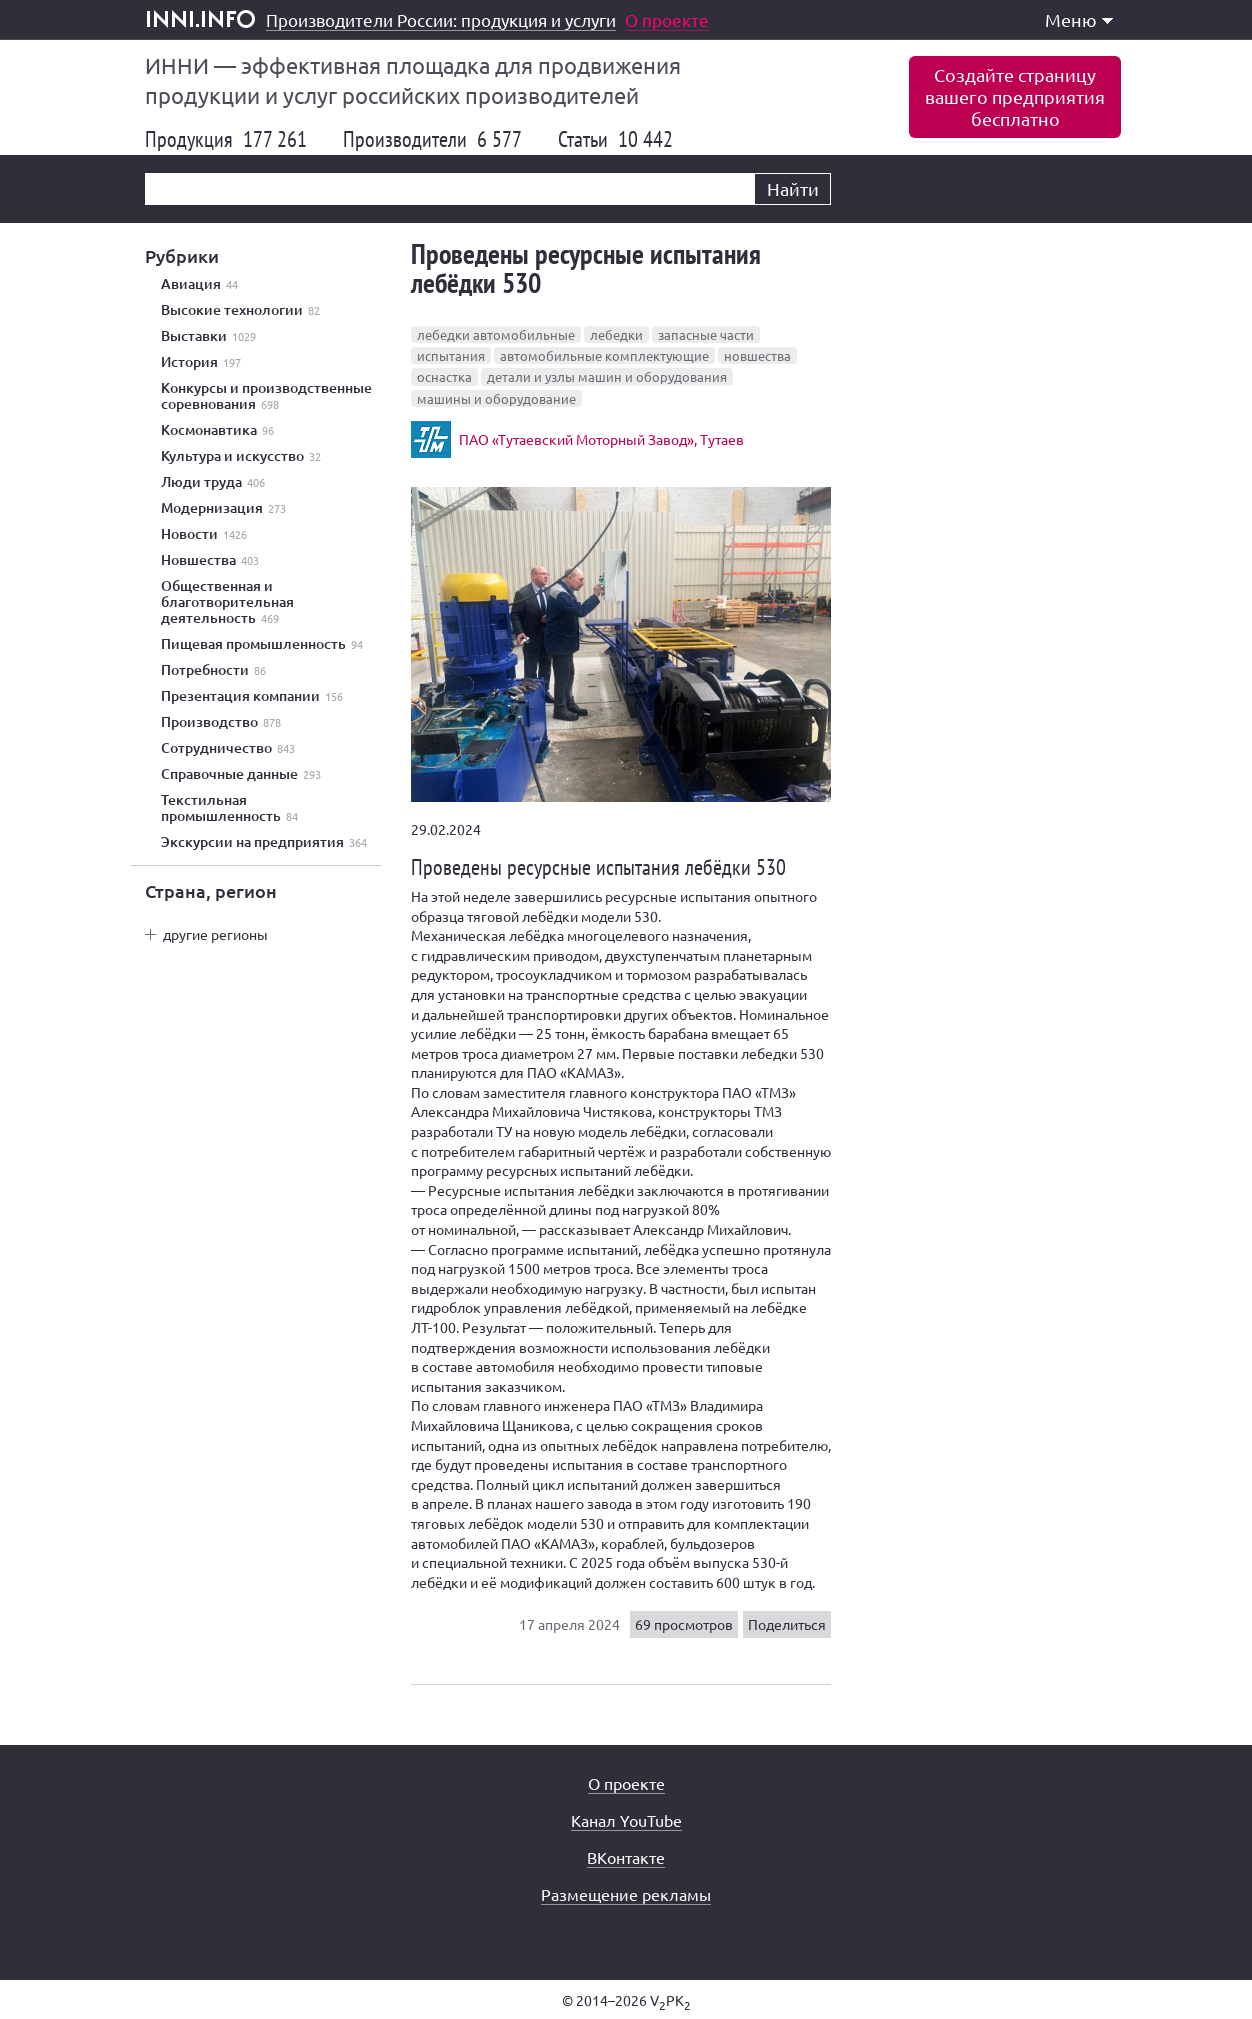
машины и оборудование (496, 398)
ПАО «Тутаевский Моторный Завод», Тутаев (601, 439)
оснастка (444, 376)
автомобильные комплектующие (604, 355)
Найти (793, 188)
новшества (757, 355)
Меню (1079, 19)
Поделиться (787, 1624)
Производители (432, 139)
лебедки (616, 334)
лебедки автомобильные (496, 334)
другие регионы (215, 934)
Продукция (226, 139)
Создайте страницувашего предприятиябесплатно (1015, 96)
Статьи (615, 139)
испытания (451, 355)
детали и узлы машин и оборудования (607, 376)
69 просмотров (684, 1624)
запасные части (706, 334)
